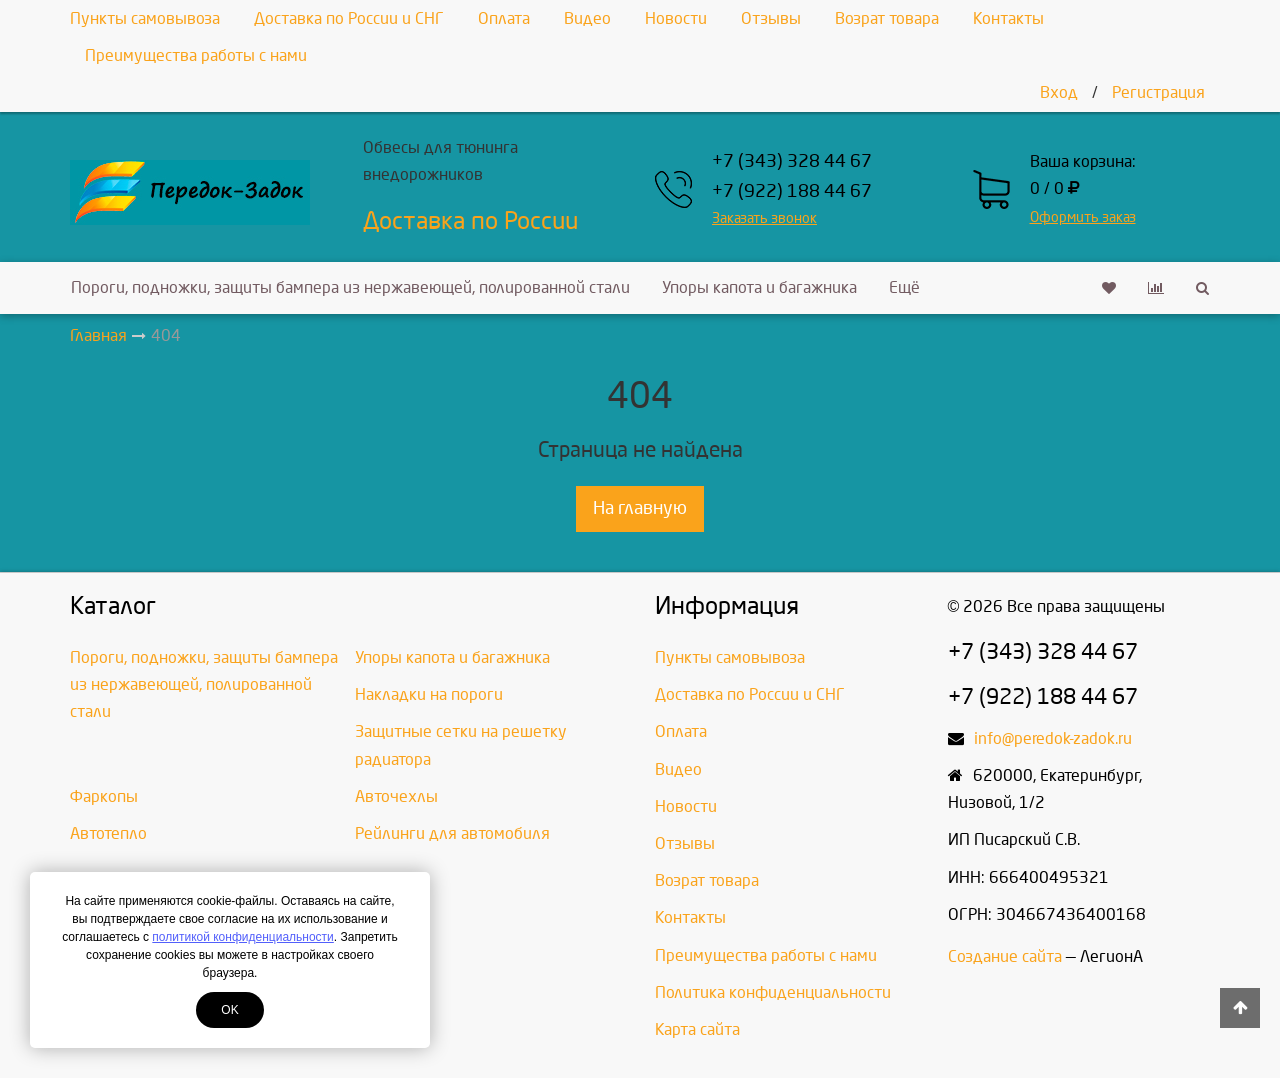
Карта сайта (697, 1029)
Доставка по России (470, 221)
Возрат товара (887, 18)
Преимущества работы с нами (196, 55)
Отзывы (771, 18)
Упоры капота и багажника (759, 287)
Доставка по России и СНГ (349, 18)
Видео (587, 18)
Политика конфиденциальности (773, 992)
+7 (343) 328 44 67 (792, 161)
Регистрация (1158, 92)
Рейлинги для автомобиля (452, 833)
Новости (676, 18)
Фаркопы (104, 796)
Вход (1059, 92)
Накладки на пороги (429, 694)
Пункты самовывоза (145, 18)
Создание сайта (1005, 956)
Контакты (1008, 18)
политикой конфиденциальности (242, 937)
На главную (640, 508)
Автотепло (108, 833)
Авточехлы (396, 796)
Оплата (504, 18)
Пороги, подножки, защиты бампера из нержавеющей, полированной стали (350, 287)
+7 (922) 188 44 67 (792, 191)
